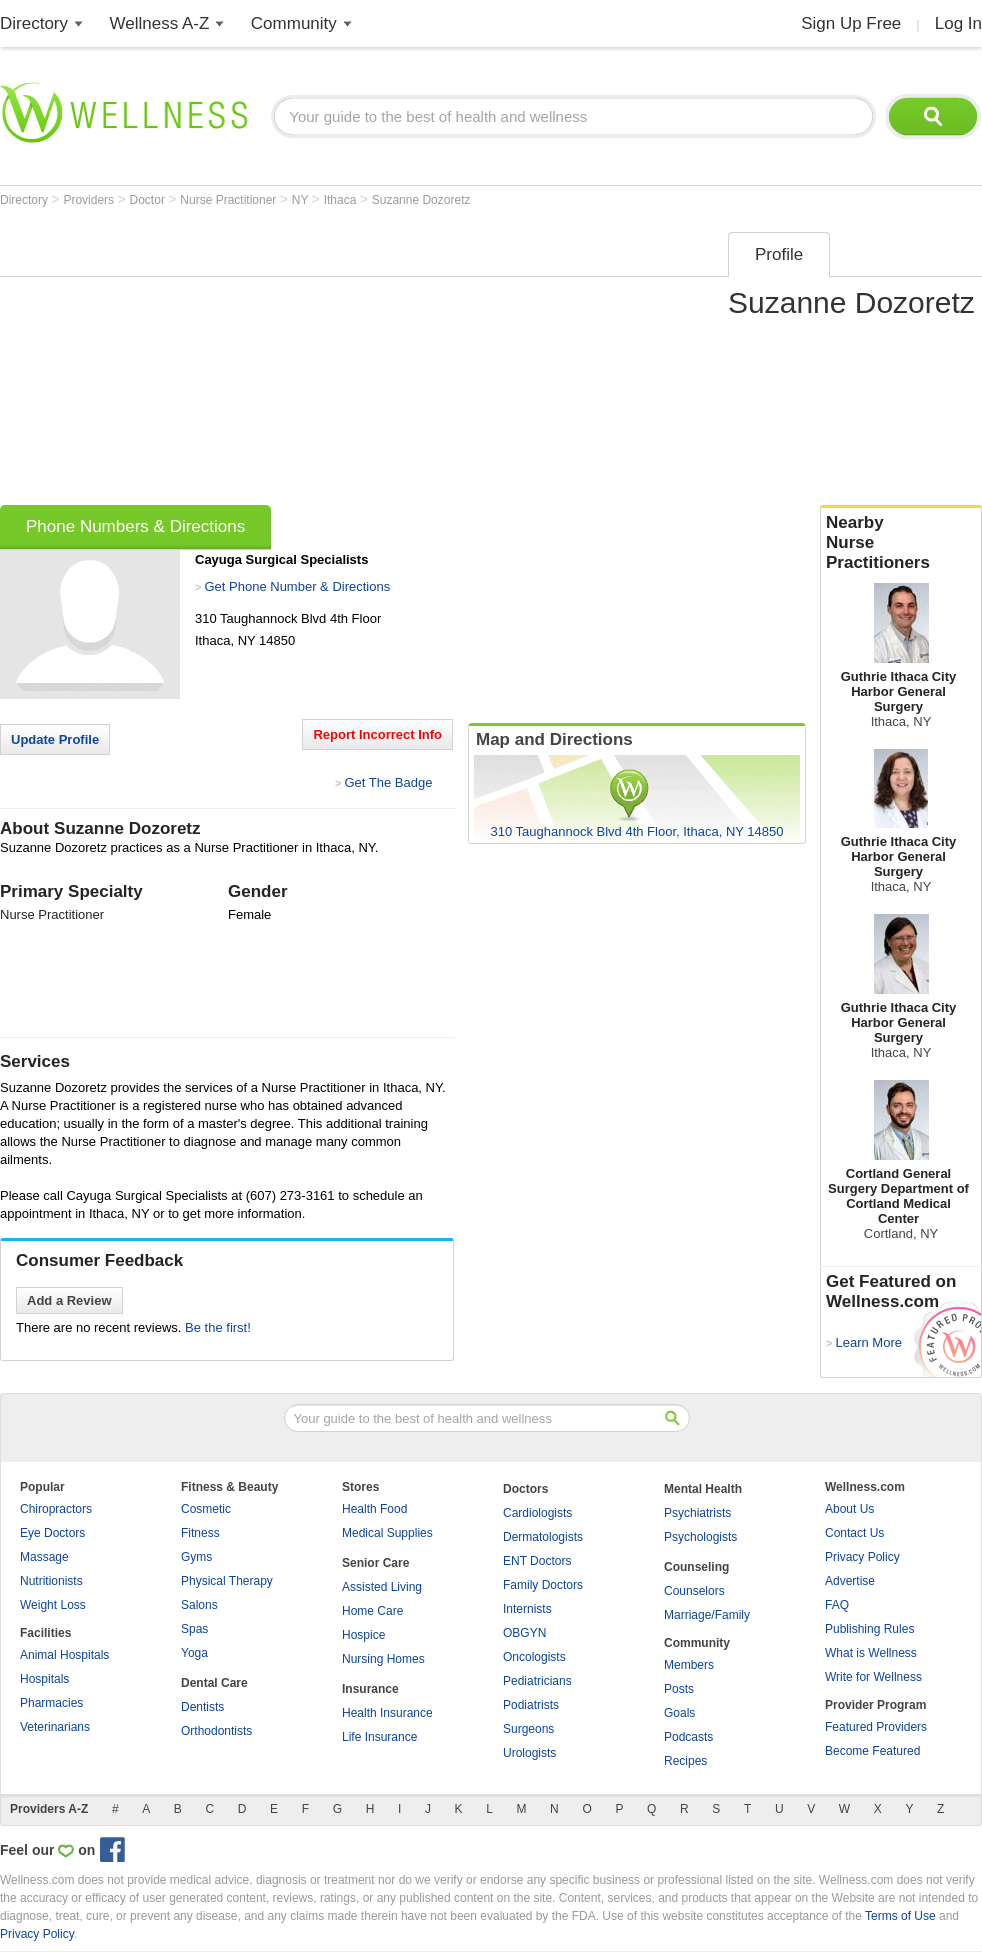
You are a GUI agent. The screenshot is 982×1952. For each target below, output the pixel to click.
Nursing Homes (383, 1659)
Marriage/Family (707, 1615)
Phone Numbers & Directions (135, 526)
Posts (679, 1689)
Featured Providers (876, 1727)
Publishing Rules (869, 1629)
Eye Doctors (52, 1533)
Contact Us (854, 1533)
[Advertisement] (354, 362)
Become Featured (872, 1751)
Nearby (901, 543)
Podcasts (688, 1737)
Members (689, 1665)
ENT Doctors (537, 1561)
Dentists (202, 1707)
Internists (527, 1609)
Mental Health (703, 1489)
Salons (199, 1605)
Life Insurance (379, 1737)
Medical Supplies (387, 1533)
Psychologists (700, 1537)
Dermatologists (543, 1537)
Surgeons (528, 1729)
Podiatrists (531, 1705)
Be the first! (218, 1327)
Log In (958, 23)
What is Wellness (871, 1653)
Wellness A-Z (160, 23)
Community (294, 23)
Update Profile (55, 739)
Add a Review (69, 1300)
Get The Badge (388, 782)
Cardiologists (537, 1513)
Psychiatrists (697, 1513)
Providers (90, 200)
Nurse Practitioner (229, 200)
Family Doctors (543, 1585)
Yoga (194, 1653)
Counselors (694, 1591)
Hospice (363, 1635)
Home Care (372, 1611)
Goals (679, 1713)
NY (302, 200)
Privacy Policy (862, 1557)
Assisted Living (382, 1587)
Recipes (685, 1761)
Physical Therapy (227, 1581)
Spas (194, 1629)
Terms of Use (900, 1916)
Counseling (696, 1567)
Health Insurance (387, 1713)
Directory (34, 23)
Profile (779, 254)
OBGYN (524, 1633)
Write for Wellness (873, 1677)
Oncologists (534, 1657)
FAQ (837, 1605)
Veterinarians (55, 1727)
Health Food (374, 1509)
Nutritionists (51, 1581)
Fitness (200, 1533)
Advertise (850, 1581)
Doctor (149, 200)
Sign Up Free (851, 23)
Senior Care (375, 1563)
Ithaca (342, 200)
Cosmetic (206, 1509)
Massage (44, 1557)
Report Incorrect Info (377, 734)
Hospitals (44, 1679)
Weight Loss (53, 1605)
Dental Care (214, 1683)
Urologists (529, 1753)
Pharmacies (51, 1703)
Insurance (370, 1689)
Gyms (196, 1557)
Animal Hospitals (64, 1655)
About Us (849, 1509)
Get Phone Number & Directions (297, 586)
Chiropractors (56, 1509)
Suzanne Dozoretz (421, 200)
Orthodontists (216, 1731)
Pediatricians (537, 1681)
